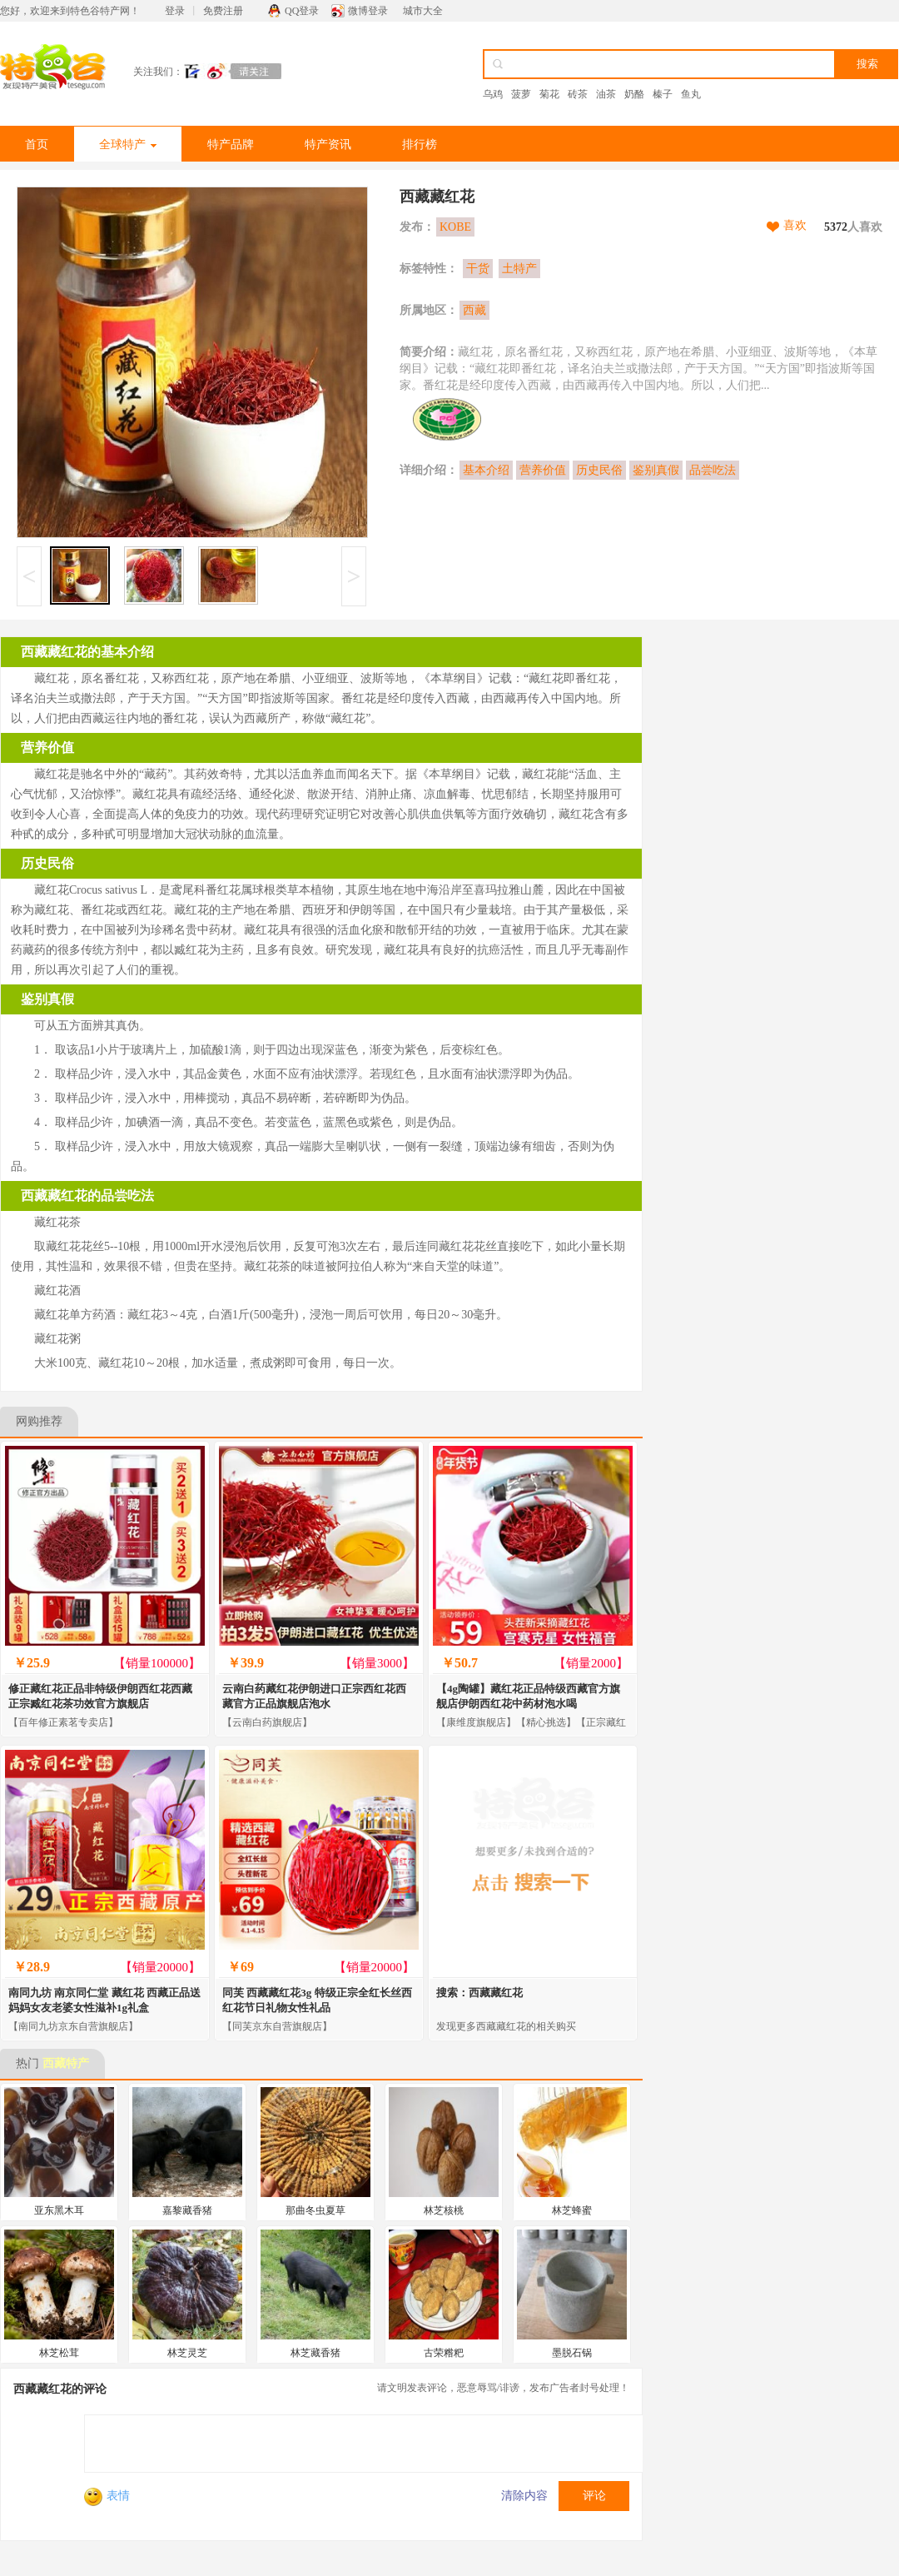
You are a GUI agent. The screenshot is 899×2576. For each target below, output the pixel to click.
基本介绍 (486, 470)
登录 (175, 11)
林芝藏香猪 (315, 2353)
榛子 (663, 94)
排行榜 (419, 144)
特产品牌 (230, 144)
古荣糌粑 (444, 2353)
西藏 (474, 310)
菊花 (549, 94)
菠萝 (521, 94)
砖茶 (578, 94)
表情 (107, 2495)
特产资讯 (328, 144)
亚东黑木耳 (59, 2210)
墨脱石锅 (572, 2353)
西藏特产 (65, 2063)
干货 (477, 268)
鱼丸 (691, 94)
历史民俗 (599, 470)
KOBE (455, 227)
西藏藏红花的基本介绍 (87, 652)
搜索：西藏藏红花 (479, 1992)
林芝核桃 (444, 2210)
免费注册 (223, 11)
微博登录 (368, 11)
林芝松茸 (59, 2353)
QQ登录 (302, 11)
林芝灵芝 (187, 2353)
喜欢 (795, 225)
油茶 (606, 94)
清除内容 (524, 2495)
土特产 (519, 268)
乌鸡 (493, 94)
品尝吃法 (712, 470)
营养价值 (542, 470)
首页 (36, 144)
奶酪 (634, 94)
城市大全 (423, 11)
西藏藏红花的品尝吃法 (87, 1195)
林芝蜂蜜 (572, 2210)
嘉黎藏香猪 (187, 2210)
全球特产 (127, 144)
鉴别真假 (656, 470)
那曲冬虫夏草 (315, 2210)
